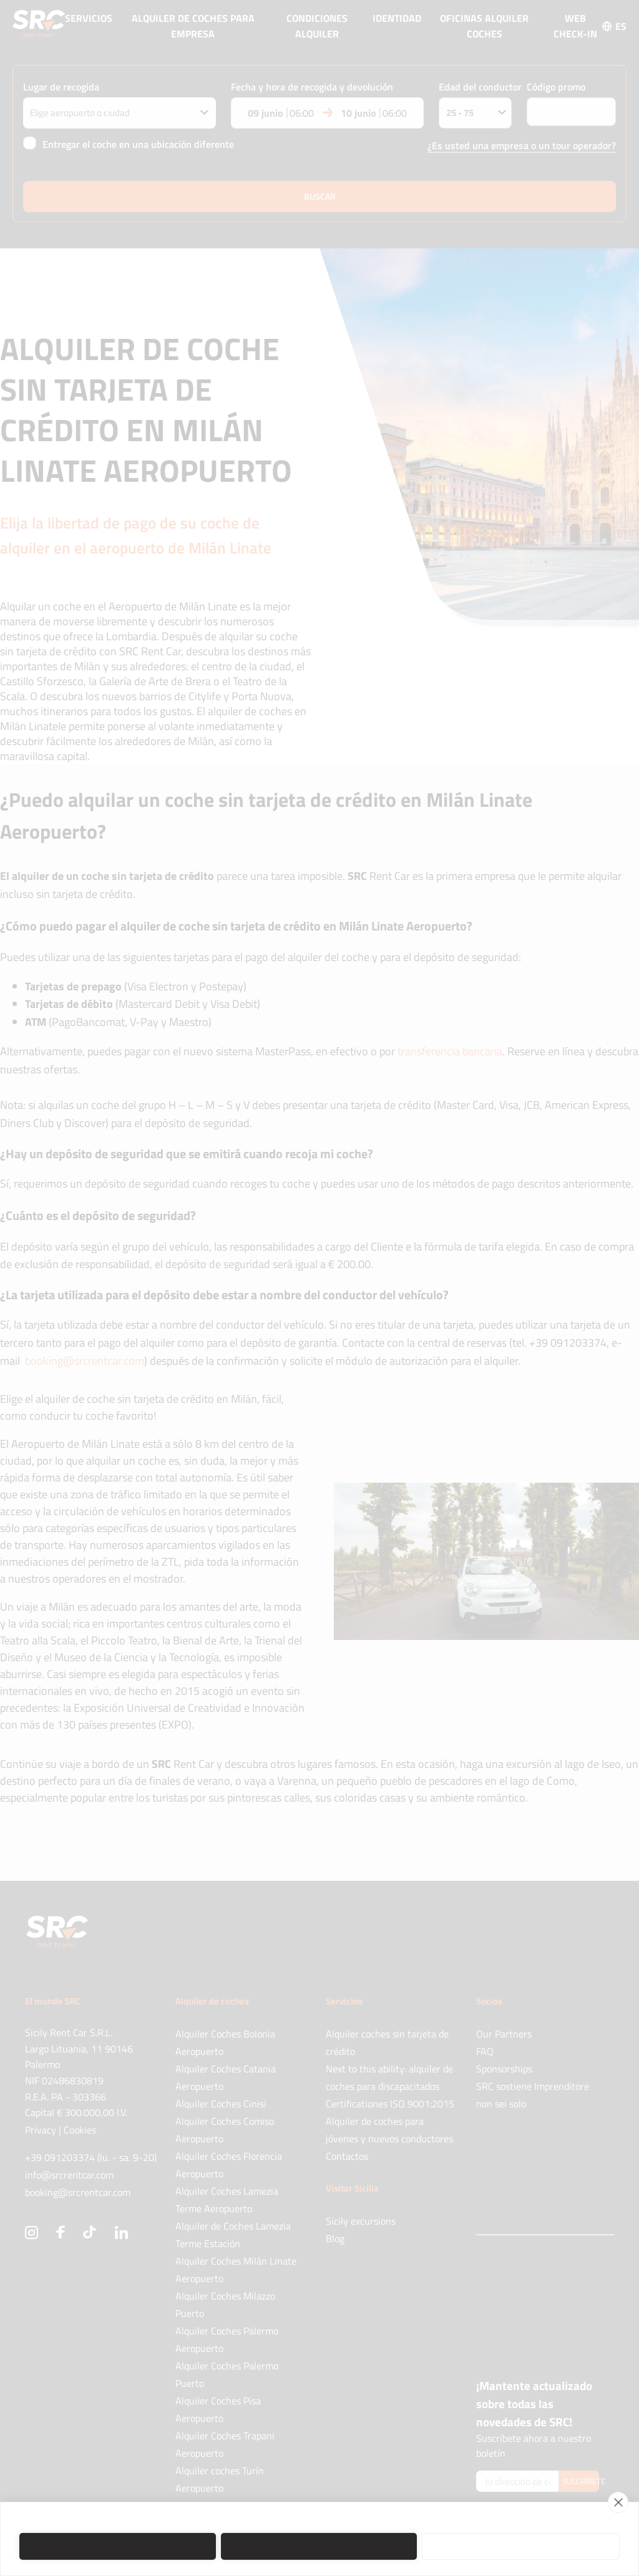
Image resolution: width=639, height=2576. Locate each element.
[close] (618, 2502)
